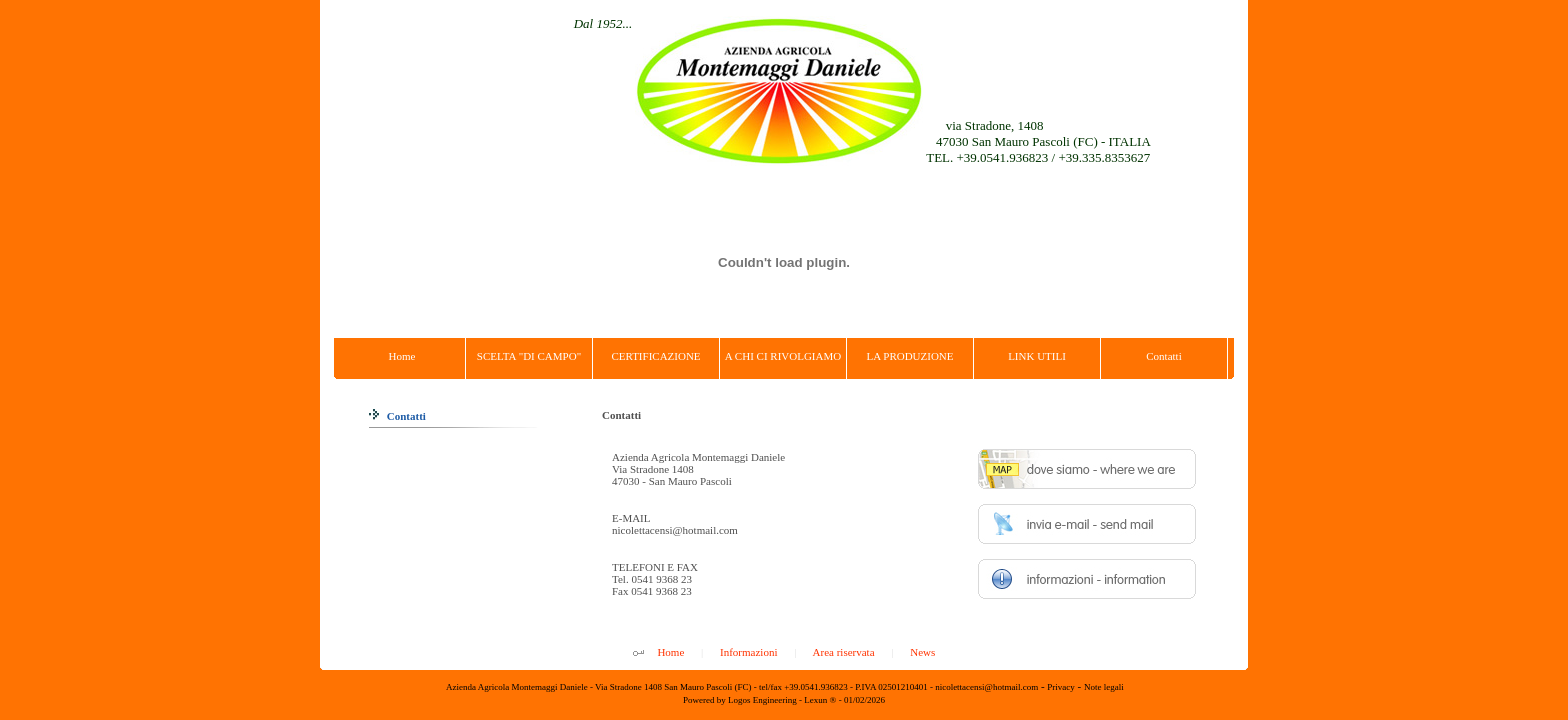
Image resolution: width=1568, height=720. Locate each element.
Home (670, 652)
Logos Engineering (762, 700)
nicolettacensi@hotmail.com (675, 530)
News (922, 652)
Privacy (1061, 687)
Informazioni (748, 652)
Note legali (1104, 687)
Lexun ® (820, 700)
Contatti (397, 416)
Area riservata (844, 652)
